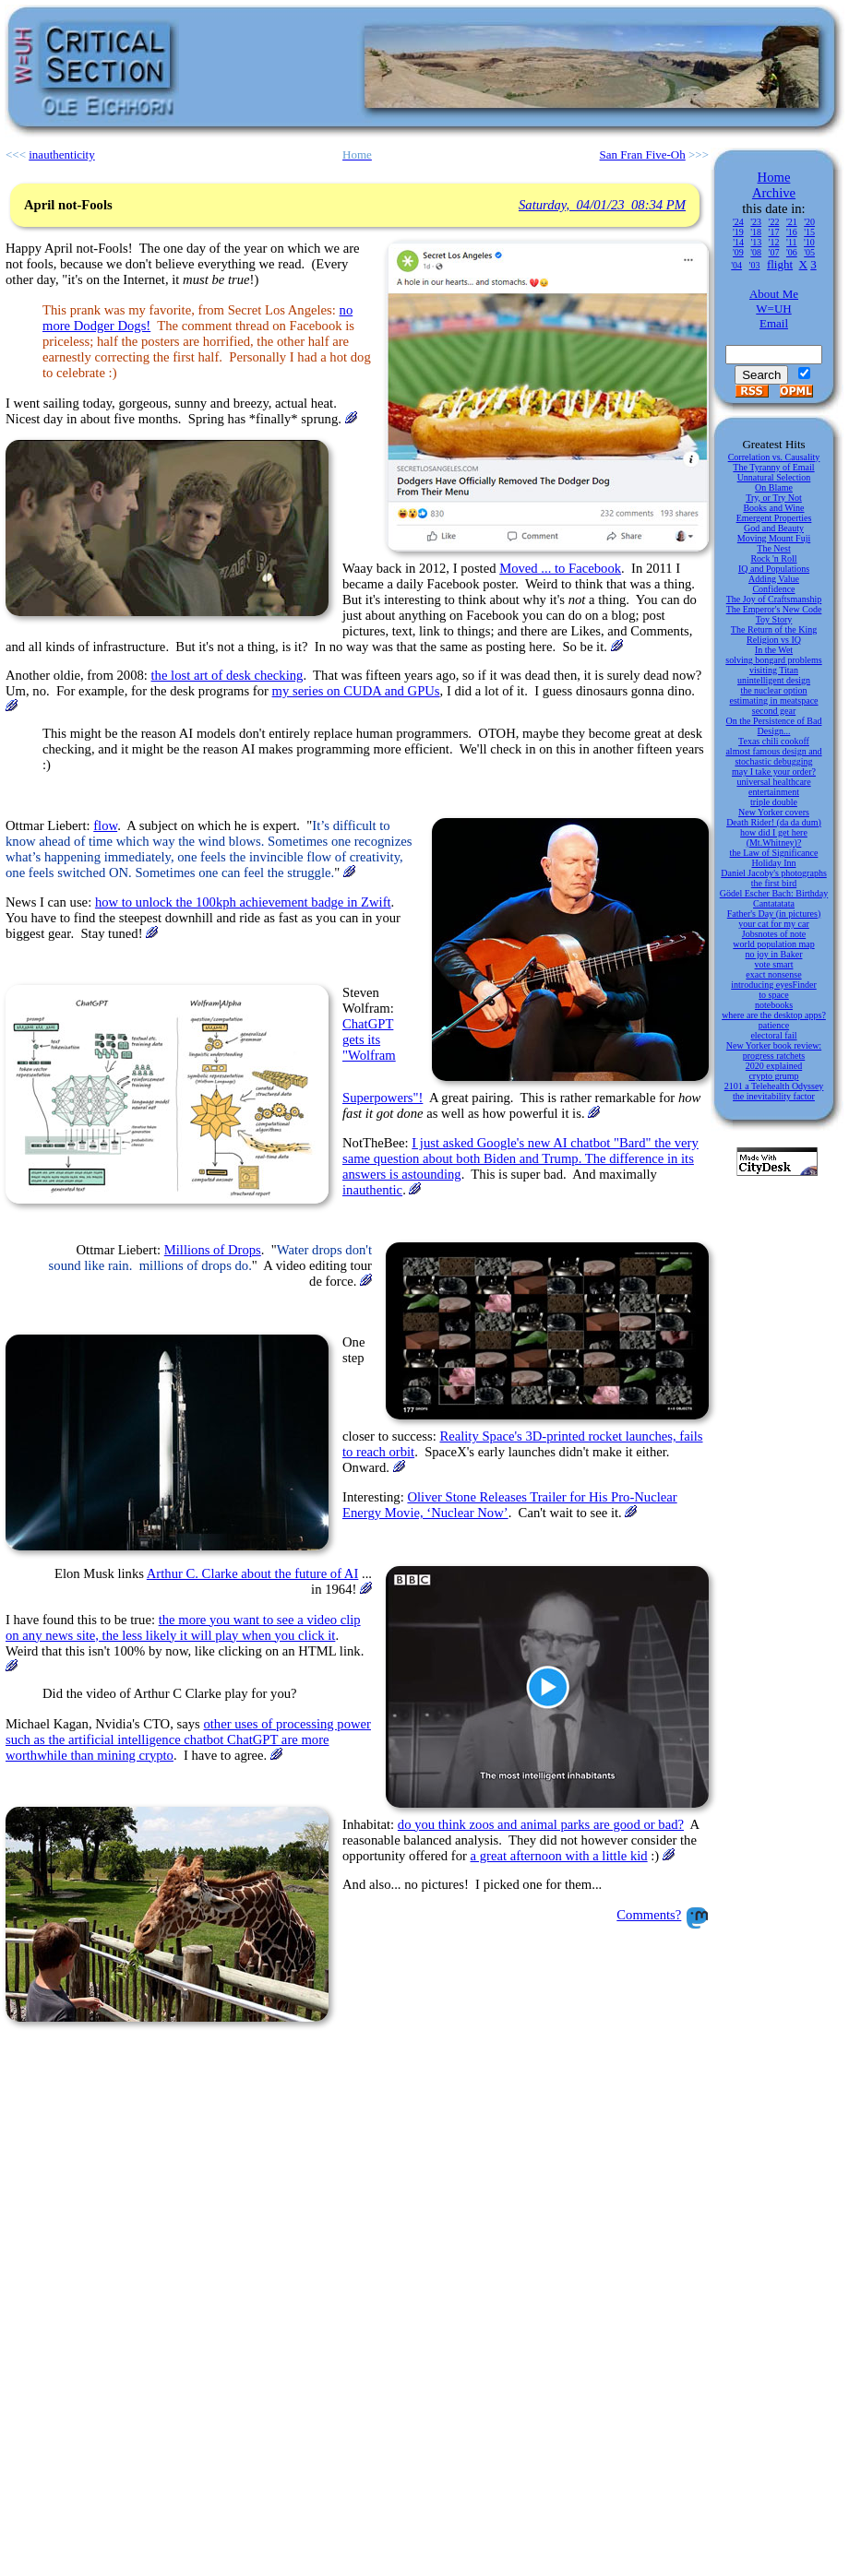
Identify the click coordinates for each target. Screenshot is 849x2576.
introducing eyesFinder (773, 984)
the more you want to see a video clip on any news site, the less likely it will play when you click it (183, 1627)
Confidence (773, 589)
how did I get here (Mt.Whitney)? (773, 837)
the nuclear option (773, 690)
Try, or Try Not (774, 498)
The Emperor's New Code (774, 609)
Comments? (648, 1914)
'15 (809, 232)
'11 (791, 242)
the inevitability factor (774, 1096)
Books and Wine (773, 508)
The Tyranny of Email (773, 467)
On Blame (774, 487)
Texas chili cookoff (773, 741)
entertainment (773, 792)
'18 (755, 232)
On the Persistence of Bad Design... (774, 726)
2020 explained (774, 1066)
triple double (773, 802)
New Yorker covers (773, 812)
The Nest (773, 548)
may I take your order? (774, 771)
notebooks (774, 1005)
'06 (791, 252)
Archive (773, 192)
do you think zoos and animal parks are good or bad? (541, 1824)
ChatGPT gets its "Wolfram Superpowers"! (382, 1060)
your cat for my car (773, 924)
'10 (809, 242)
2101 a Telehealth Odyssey (774, 1086)
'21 (791, 222)
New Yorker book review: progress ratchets (773, 1050)
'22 (774, 222)
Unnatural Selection (774, 477)
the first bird (773, 883)
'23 (755, 222)
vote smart (774, 964)
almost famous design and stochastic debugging (773, 756)
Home (774, 177)
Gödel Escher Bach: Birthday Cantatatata (774, 898)
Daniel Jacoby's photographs (774, 873)
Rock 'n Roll (773, 558)
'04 (736, 265)
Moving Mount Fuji (773, 538)
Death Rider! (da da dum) (773, 822)
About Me (773, 294)
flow (105, 825)
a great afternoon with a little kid (559, 1855)
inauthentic (372, 1189)
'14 (738, 242)
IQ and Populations (773, 569)
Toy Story (774, 619)
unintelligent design (773, 680)
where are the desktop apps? (774, 1015)
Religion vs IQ (774, 640)
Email (773, 323)
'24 (738, 222)
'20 (809, 222)
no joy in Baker (774, 954)
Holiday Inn (773, 863)
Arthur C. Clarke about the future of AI (253, 1573)
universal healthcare (773, 782)
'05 (809, 252)
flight (780, 264)
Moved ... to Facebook (560, 568)
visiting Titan (773, 670)
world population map (773, 944)
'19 (738, 232)
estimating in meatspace (773, 700)
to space (774, 995)
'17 (774, 232)
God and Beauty (774, 528)
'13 (755, 242)
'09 (738, 252)
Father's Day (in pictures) (774, 913)
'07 (774, 252)
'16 (791, 232)
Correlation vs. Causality (774, 457)
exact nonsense (773, 974)
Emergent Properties (774, 518)
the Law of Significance (774, 853)
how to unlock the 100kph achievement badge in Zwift (243, 902)
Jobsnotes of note (774, 934)
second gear (773, 711)
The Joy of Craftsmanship (774, 599)
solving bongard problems (773, 660)
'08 (755, 252)
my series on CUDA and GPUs (356, 690)
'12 (774, 242)
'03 (754, 265)
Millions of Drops (212, 1249)
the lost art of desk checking (227, 675)
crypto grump (773, 1076)
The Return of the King (774, 629)
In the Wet (774, 650)
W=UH (773, 308)
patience (774, 1025)
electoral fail (773, 1035)
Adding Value (773, 579)
